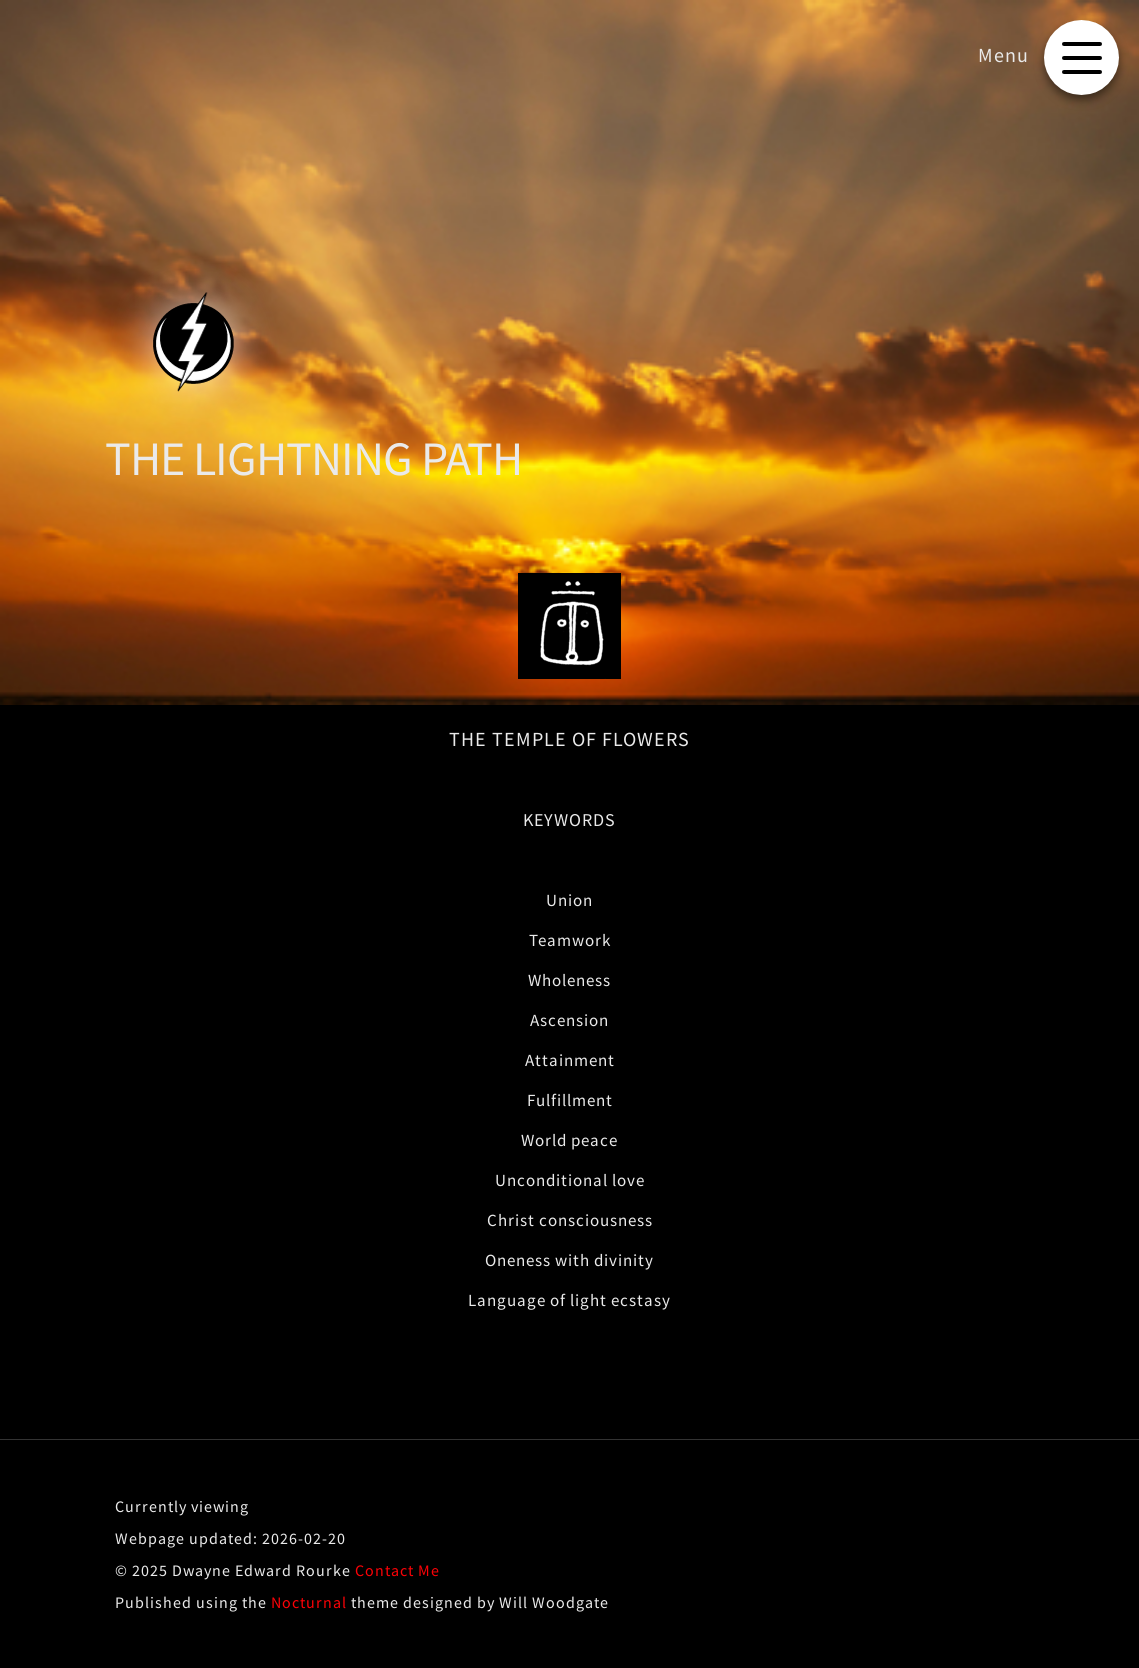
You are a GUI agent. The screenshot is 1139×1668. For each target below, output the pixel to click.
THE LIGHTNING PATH (313, 458)
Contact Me (397, 1570)
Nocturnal (309, 1602)
